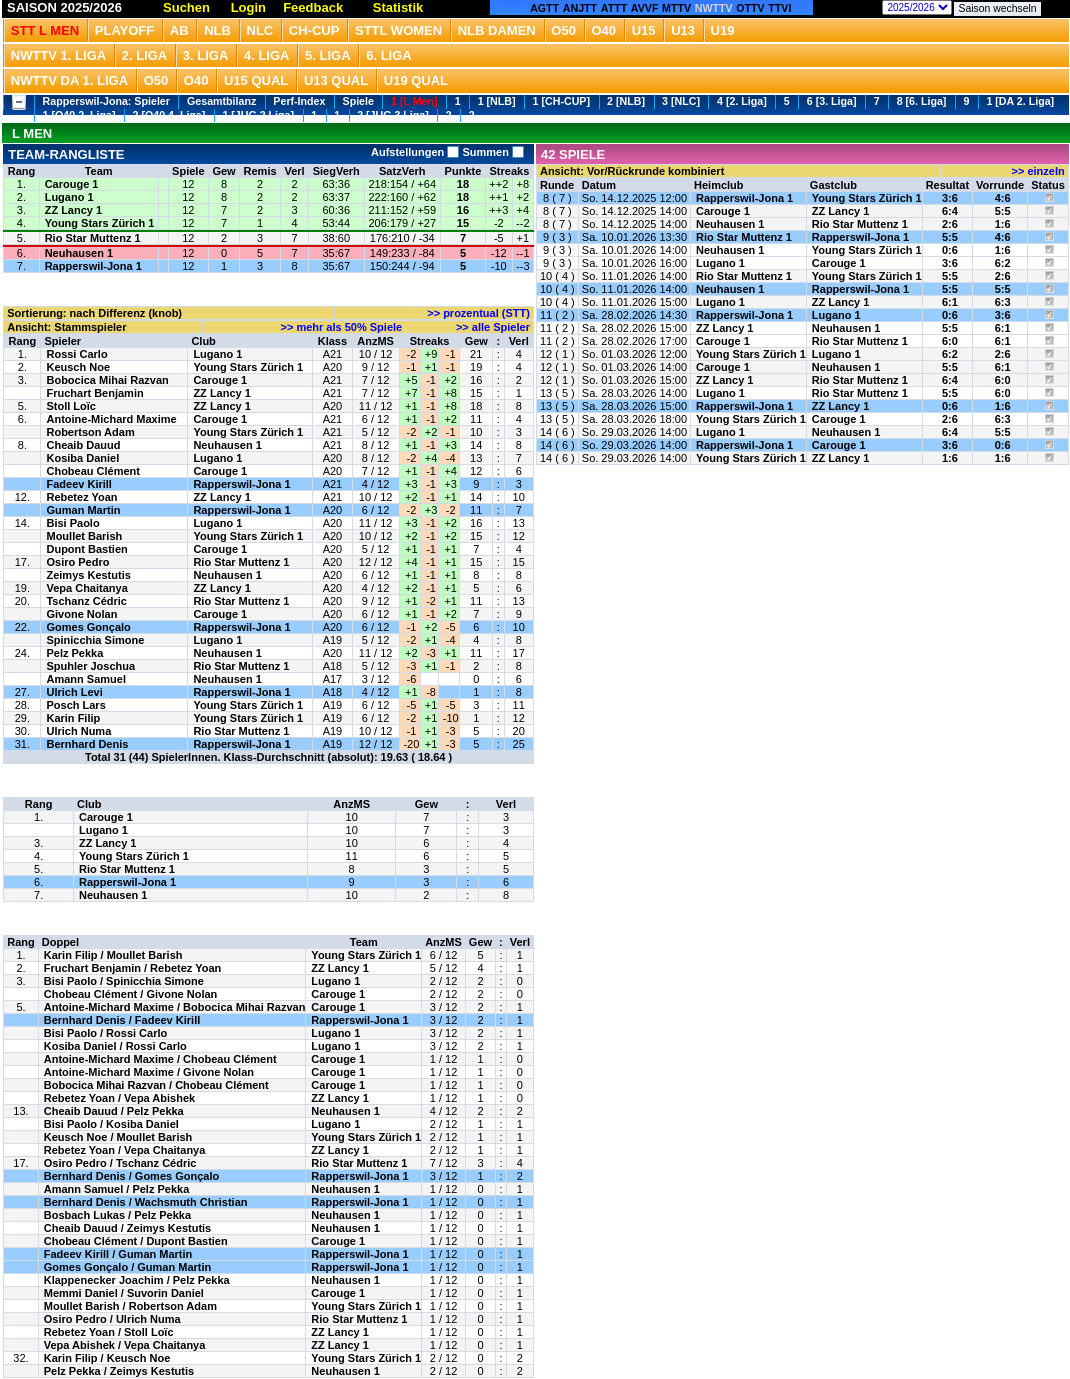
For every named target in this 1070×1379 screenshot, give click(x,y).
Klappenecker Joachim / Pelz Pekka (137, 1280)
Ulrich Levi (74, 692)
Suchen (186, 7)
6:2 (1003, 263)
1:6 (1003, 224)
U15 (644, 30)
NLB (217, 30)
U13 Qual (336, 80)
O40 (604, 30)
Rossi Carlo (76, 354)
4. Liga (267, 55)
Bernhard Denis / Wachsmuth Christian (146, 1202)
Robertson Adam (90, 432)
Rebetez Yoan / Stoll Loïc (109, 1332)
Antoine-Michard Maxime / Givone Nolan (149, 1072)
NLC (260, 30)
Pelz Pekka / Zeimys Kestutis (119, 1371)
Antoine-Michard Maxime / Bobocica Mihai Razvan (175, 1007)
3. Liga (206, 55)
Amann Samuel (85, 679)
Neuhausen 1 (79, 253)
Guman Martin (83, 510)
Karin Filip (73, 718)
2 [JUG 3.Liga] (393, 115)
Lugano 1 (69, 197)
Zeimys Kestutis (88, 575)
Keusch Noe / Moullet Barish (118, 1137)
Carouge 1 (72, 184)
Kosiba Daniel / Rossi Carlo (115, 1046)
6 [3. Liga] (832, 101)
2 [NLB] (626, 101)
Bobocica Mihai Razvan (107, 380)
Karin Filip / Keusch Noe (107, 1358)
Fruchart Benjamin (94, 393)
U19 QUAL (416, 80)
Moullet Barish (84, 536)
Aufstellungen (415, 152)
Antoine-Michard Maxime (111, 419)
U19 (723, 30)
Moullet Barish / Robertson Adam (130, 1306)
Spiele (358, 101)
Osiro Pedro (77, 562)
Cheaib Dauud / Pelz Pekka (114, 1111)
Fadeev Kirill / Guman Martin (118, 1254)
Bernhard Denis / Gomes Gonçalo (131, 1176)
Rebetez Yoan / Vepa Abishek (119, 1098)
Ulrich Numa (78, 731)
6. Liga (389, 55)
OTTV (750, 8)
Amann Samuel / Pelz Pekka (117, 1189)
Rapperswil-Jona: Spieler (106, 101)
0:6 (950, 250)
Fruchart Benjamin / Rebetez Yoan (132, 968)
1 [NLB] (497, 101)
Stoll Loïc (71, 406)
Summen (491, 152)
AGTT (544, 8)
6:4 (950, 211)
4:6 (1003, 198)
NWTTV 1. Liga (58, 55)
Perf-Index (299, 101)
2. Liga (145, 55)
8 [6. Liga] (922, 101)
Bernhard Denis (87, 744)
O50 (563, 30)
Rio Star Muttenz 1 (93, 238)
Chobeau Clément (93, 471)
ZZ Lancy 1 (73, 210)
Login (248, 7)
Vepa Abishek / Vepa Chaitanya (125, 1345)
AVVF (645, 8)
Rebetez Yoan (81, 497)
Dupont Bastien (86, 549)
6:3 (1003, 302)
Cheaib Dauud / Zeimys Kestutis (127, 1228)
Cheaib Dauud (83, 445)
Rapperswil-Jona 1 (93, 266)
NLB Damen (497, 30)
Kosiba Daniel (82, 458)
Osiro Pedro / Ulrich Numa (112, 1319)
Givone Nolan (81, 614)
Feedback (313, 7)
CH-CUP (314, 30)
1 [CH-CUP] (561, 101)
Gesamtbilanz (221, 101)
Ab (179, 30)
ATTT (614, 8)
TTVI (779, 8)
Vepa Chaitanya (86, 588)
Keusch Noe (78, 367)
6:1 (950, 302)
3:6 (950, 198)
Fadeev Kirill (78, 484)
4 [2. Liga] (742, 101)
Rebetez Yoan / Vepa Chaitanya (125, 1150)
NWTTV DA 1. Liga (69, 80)
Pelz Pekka (74, 653)
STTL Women (398, 30)
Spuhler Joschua (90, 666)
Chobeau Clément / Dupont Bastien (136, 1241)
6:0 (950, 341)
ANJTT (580, 8)
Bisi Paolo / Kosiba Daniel (111, 1124)
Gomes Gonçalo (88, 627)
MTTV (676, 8)
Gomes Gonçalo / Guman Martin (127, 1267)
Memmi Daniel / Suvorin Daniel (124, 1293)
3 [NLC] (681, 101)
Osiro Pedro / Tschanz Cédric (120, 1163)
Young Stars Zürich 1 (100, 223)
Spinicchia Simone (95, 640)
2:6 (950, 224)
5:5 (1003, 211)
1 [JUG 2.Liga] (258, 115)
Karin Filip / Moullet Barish (113, 955)
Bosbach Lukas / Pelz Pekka (117, 1215)
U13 (683, 30)
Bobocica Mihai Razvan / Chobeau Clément (156, 1085)
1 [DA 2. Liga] (1020, 101)
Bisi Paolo (72, 523)
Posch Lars (75, 705)
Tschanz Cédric (86, 601)
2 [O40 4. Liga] (169, 115)
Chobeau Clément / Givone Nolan (131, 994)
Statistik (398, 7)
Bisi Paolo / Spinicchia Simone (124, 981)
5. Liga (328, 55)
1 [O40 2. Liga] (79, 115)
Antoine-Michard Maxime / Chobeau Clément (160, 1059)
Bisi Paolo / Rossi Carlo (105, 1033)
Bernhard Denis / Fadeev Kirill (122, 1020)
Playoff (124, 30)
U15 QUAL (256, 80)
